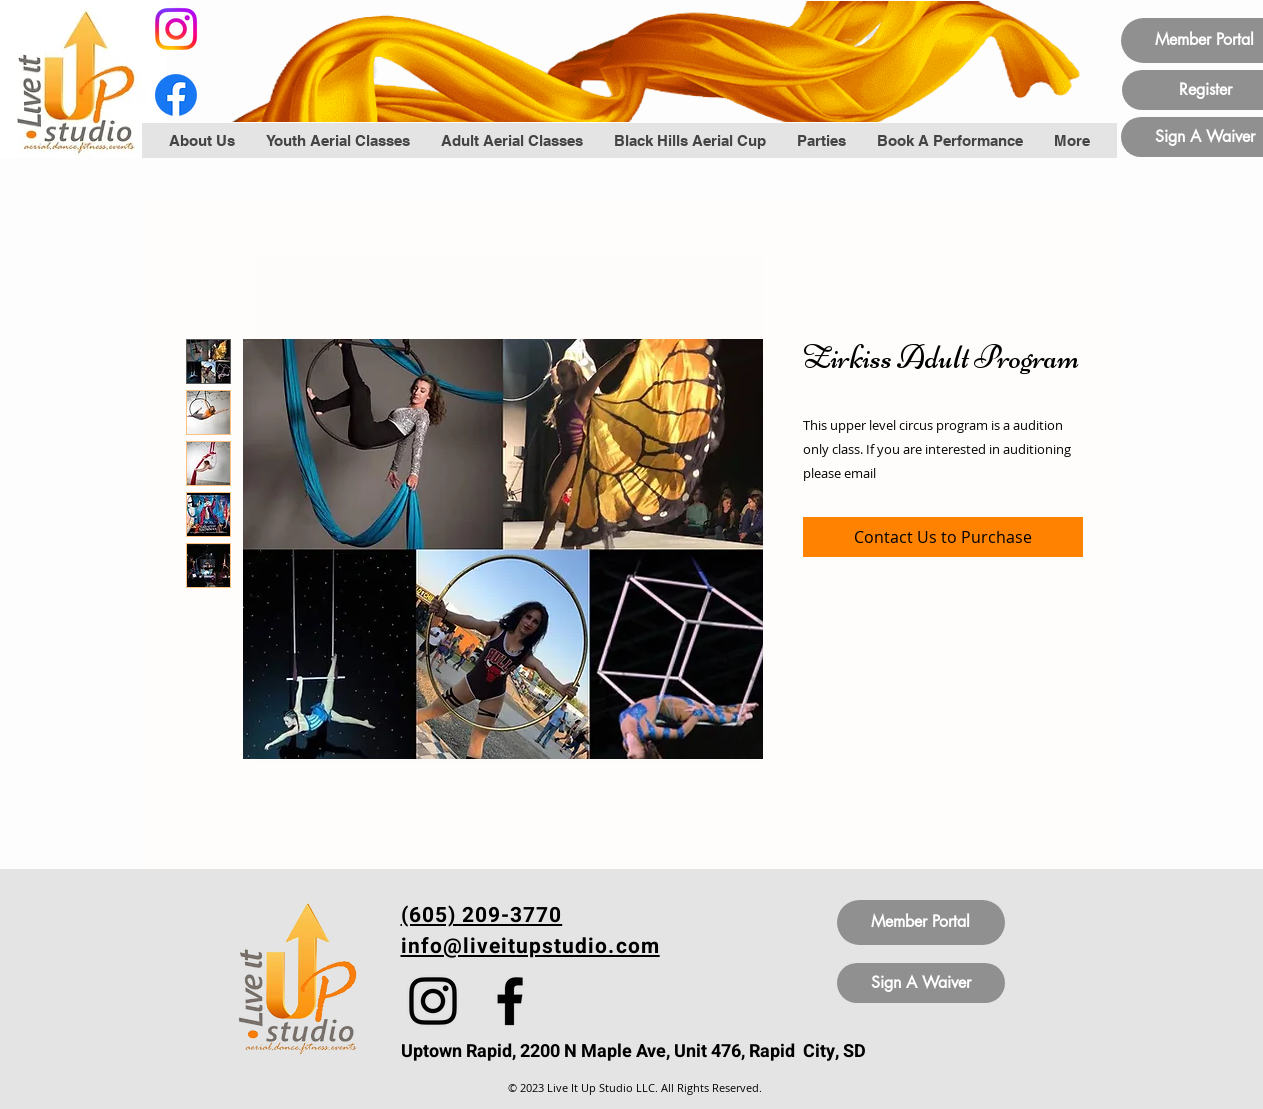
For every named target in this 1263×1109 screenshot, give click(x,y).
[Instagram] (176, 29)
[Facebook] (176, 95)
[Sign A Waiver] (921, 983)
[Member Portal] (921, 922)
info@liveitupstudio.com (530, 946)
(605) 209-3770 (482, 915)
